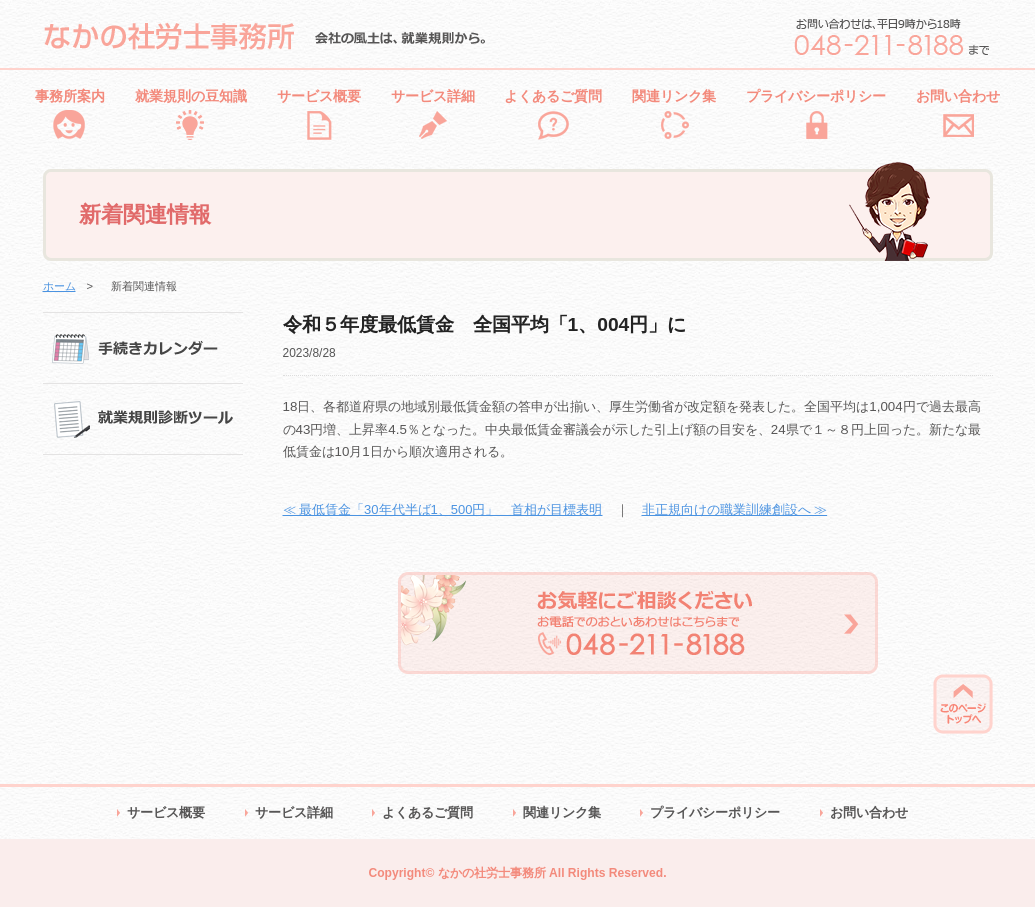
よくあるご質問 (553, 96)
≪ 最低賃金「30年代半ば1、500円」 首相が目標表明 (443, 509)
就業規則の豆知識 (191, 96)
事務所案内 (70, 96)
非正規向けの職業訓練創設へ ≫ (735, 509)
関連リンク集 (674, 96)
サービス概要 (319, 96)
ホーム (59, 286)
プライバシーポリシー (816, 96)
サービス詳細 (433, 96)
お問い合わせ (958, 96)
